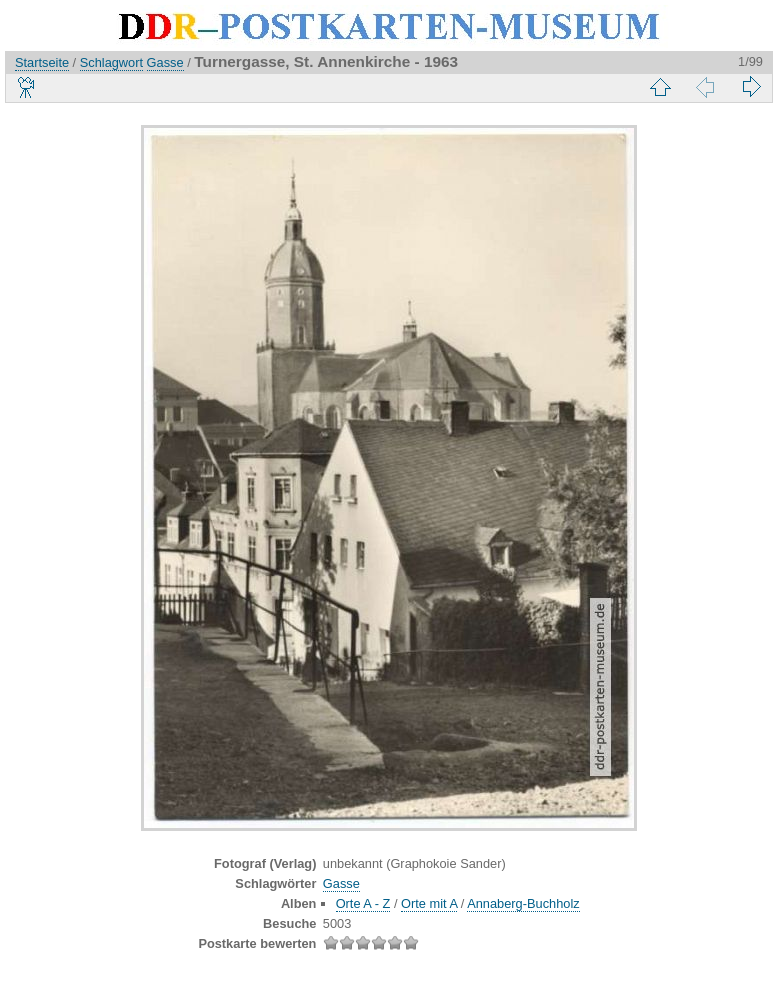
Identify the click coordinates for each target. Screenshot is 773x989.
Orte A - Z (363, 903)
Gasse (165, 62)
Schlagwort (111, 62)
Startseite (42, 62)
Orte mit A (429, 903)
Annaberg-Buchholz (523, 903)
